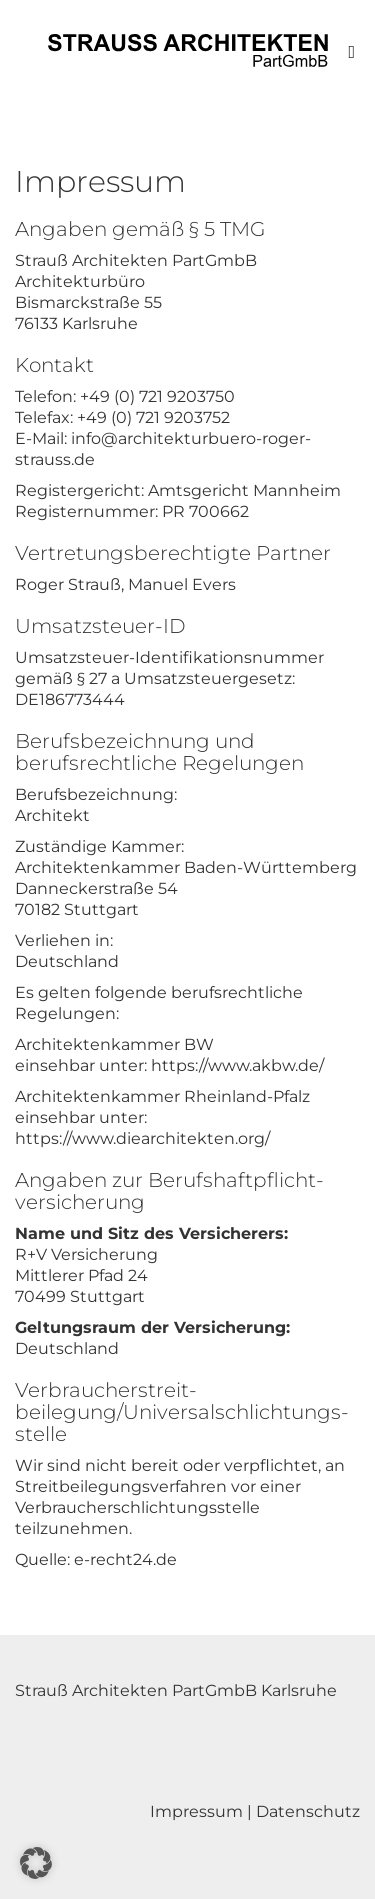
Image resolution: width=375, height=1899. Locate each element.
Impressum (196, 1811)
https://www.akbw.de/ (237, 1065)
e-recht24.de (125, 1559)
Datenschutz (308, 1811)
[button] (36, 1863)
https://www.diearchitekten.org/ (142, 1138)
